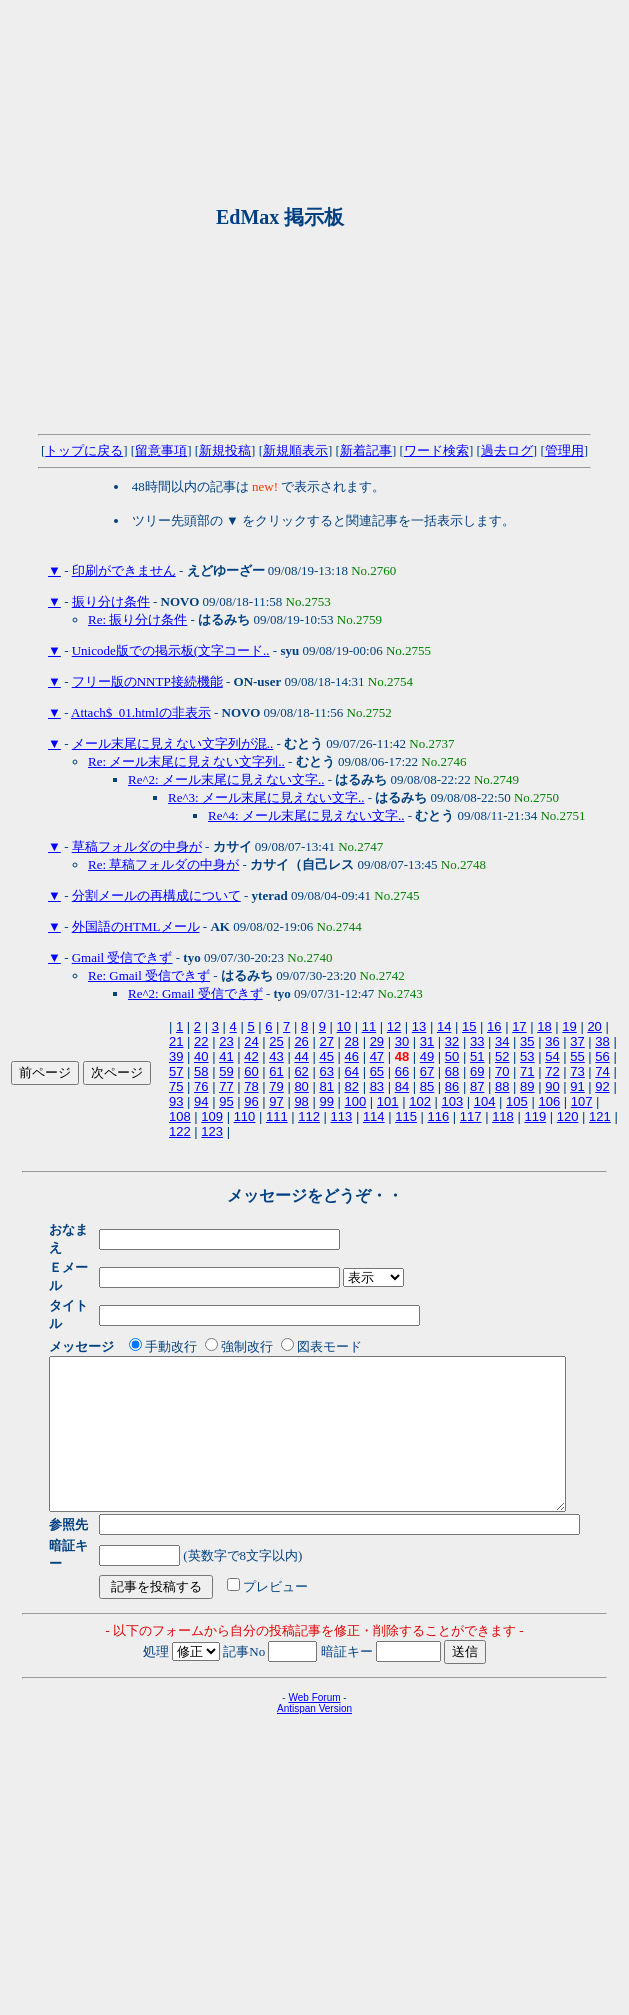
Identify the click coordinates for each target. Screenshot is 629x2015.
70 (502, 1071)
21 (176, 1041)
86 (452, 1086)
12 (394, 1026)
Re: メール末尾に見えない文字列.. (186, 761)
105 (517, 1101)
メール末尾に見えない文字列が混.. (173, 743)
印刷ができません (124, 570)
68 (452, 1071)
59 (226, 1071)
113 (342, 1116)
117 (471, 1116)
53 (527, 1056)
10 (344, 1026)
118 (503, 1116)
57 (176, 1071)
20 (594, 1026)
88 (502, 1086)
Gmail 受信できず (122, 957)
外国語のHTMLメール (136, 926)
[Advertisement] (206, 217)
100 (356, 1101)
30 (402, 1041)
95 (226, 1101)
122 (180, 1131)
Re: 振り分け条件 (137, 619)
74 (602, 1071)
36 (552, 1041)
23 (226, 1041)
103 (452, 1101)
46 (352, 1056)
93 (176, 1101)
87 (477, 1086)
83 (377, 1086)
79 (276, 1086)
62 (301, 1071)
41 (226, 1056)
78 (251, 1086)
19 (569, 1026)
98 (301, 1101)
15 (469, 1026)
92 (602, 1086)
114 (374, 1116)
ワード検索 (436, 450)
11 (369, 1026)
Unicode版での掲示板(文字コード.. (171, 650)
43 (276, 1056)
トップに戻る (84, 450)
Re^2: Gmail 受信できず (195, 993)
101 (388, 1101)
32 (452, 1041)
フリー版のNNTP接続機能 (147, 681)
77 (226, 1086)
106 (549, 1101)
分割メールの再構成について (156, 895)
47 (377, 1056)
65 (377, 1071)
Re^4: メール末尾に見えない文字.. (306, 815)
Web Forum (314, 1667)
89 (527, 1086)
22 (201, 1041)
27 (326, 1041)
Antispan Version (314, 1678)
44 (301, 1056)
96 (251, 1101)
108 (180, 1116)
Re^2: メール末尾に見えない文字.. (226, 779)
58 (201, 1071)
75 (176, 1086)
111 (277, 1116)
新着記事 (366, 450)
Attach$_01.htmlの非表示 (141, 712)
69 (477, 1071)
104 (485, 1101)
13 (419, 1026)
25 (276, 1041)
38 (602, 1041)
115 (406, 1116)
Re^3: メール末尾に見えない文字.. (266, 797)
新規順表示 (295, 450)
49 (427, 1056)
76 (201, 1086)
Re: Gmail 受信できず (149, 975)
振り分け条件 (111, 601)
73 (577, 1071)
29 (377, 1041)
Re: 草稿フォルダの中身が (163, 864)
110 (245, 1116)
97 (276, 1101)
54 (552, 1056)
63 (326, 1071)
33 (477, 1041)
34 (502, 1041)
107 (582, 1101)
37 (577, 1041)
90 (552, 1086)
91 (577, 1086)
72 (552, 1071)
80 (301, 1086)
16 (494, 1026)
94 (201, 1101)
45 (326, 1056)
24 (251, 1041)
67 (427, 1071)
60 (251, 1071)
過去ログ (507, 450)
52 (502, 1056)
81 (326, 1086)
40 (201, 1056)
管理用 (564, 450)
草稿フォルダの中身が (137, 846)
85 (427, 1086)
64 (352, 1071)
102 (420, 1101)
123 (212, 1131)
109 (212, 1116)
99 (326, 1101)
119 (535, 1116)
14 (444, 1026)
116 (439, 1116)
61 (276, 1071)
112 (309, 1116)
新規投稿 (225, 450)
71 (527, 1071)
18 (544, 1026)
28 (352, 1041)
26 (301, 1041)
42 (251, 1056)
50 (452, 1056)
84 (402, 1086)
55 (577, 1056)
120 (568, 1116)
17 (519, 1026)
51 (477, 1056)
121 (600, 1116)
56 (602, 1056)
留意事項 (161, 450)
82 (352, 1086)
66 (402, 1071)
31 (427, 1041)
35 (527, 1041)
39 (176, 1056)
